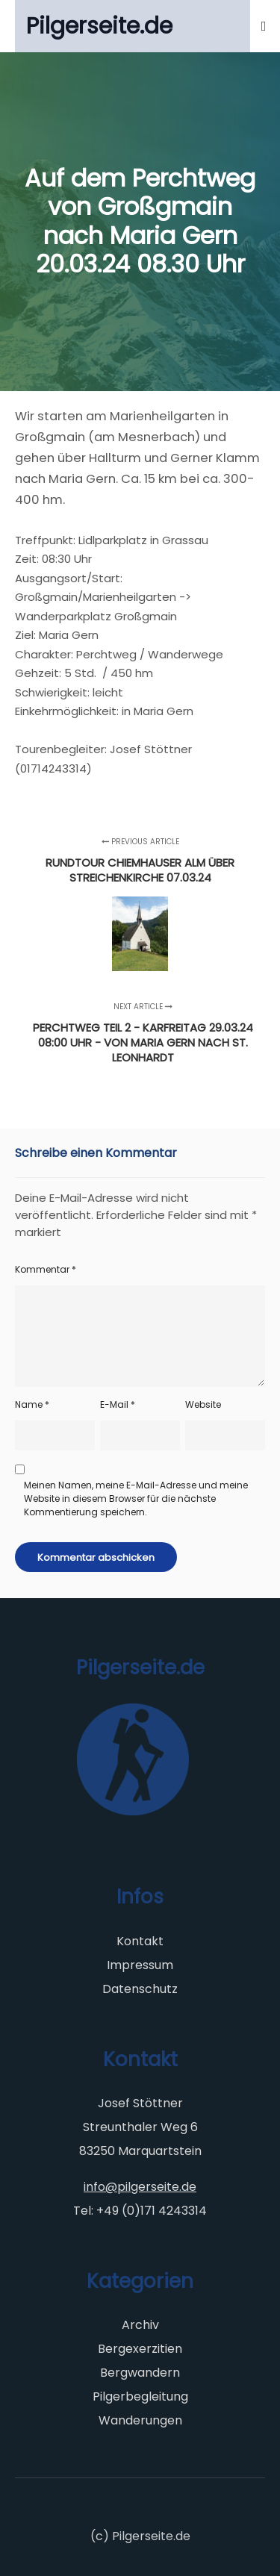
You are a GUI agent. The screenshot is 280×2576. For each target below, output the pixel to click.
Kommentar (45, 1269)
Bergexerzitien (140, 2348)
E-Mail (117, 1404)
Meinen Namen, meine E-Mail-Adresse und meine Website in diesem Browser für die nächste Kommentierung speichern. (136, 1498)
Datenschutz (140, 1989)
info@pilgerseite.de (140, 2186)
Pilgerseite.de (99, 26)
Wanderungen (140, 2420)
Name (32, 1404)
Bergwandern (140, 2372)
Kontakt (140, 1941)
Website (203, 1404)
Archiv (140, 2324)
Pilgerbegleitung (140, 2396)
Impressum (140, 1965)
